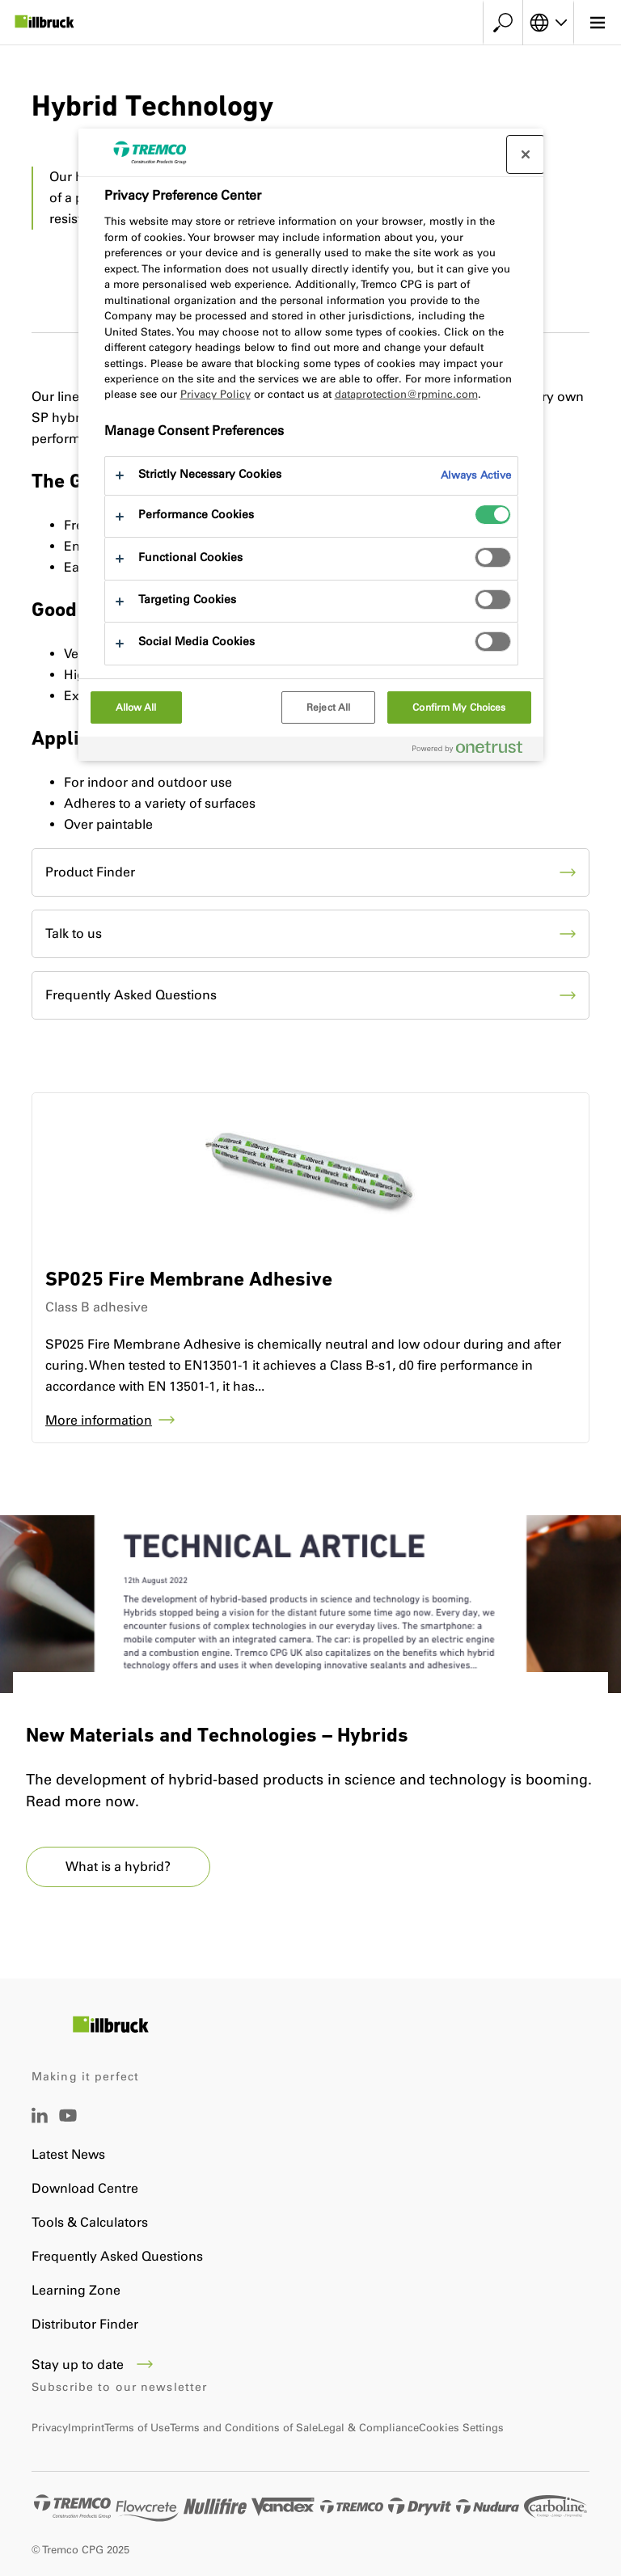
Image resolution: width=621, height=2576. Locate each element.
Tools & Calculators (90, 2222)
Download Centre (85, 2188)
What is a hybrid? (118, 1866)
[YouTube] (68, 2127)
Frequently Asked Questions (117, 2256)
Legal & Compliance (368, 2428)
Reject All (328, 707)
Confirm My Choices (458, 707)
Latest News (68, 2154)
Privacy (50, 2428)
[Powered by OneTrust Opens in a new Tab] (473, 751)
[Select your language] (548, 22)
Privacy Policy (215, 394)
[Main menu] (597, 22)
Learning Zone (76, 2290)
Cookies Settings (461, 2428)
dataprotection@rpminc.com (406, 394)
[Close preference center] (525, 154)
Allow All (136, 707)
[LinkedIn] (40, 2118)
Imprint (86, 2428)
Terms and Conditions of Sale (244, 2428)
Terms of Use (137, 2428)
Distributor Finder (85, 2324)
